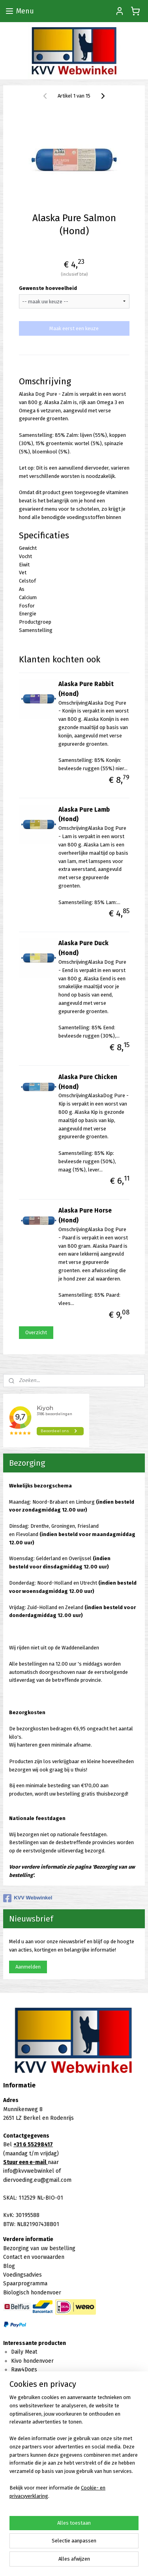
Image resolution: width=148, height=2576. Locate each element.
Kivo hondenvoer (32, 2361)
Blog (9, 2266)
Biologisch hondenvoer (32, 2292)
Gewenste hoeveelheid (48, 288)
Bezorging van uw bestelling (39, 2248)
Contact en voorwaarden (33, 2257)
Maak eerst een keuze (74, 328)
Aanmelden (28, 1967)
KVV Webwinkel (27, 1898)
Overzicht (36, 1332)
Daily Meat (24, 2351)
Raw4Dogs (24, 2369)
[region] (74, 2450)
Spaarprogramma (25, 2283)
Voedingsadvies (22, 2274)
